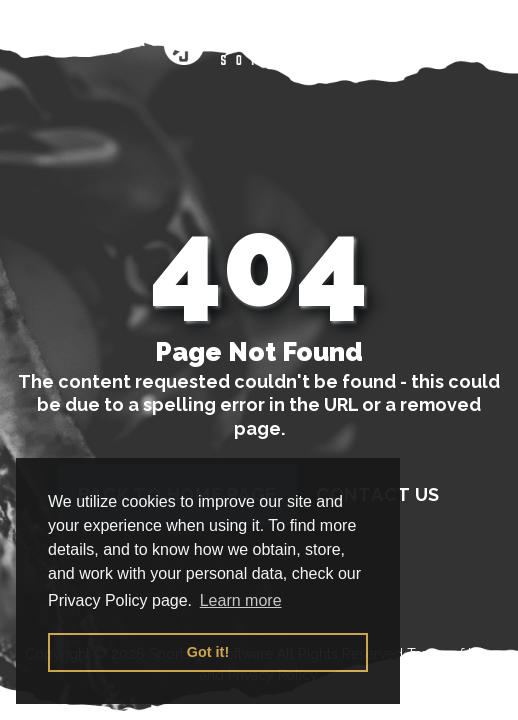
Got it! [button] (208, 652)
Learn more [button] (241, 600)
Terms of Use (450, 654)
